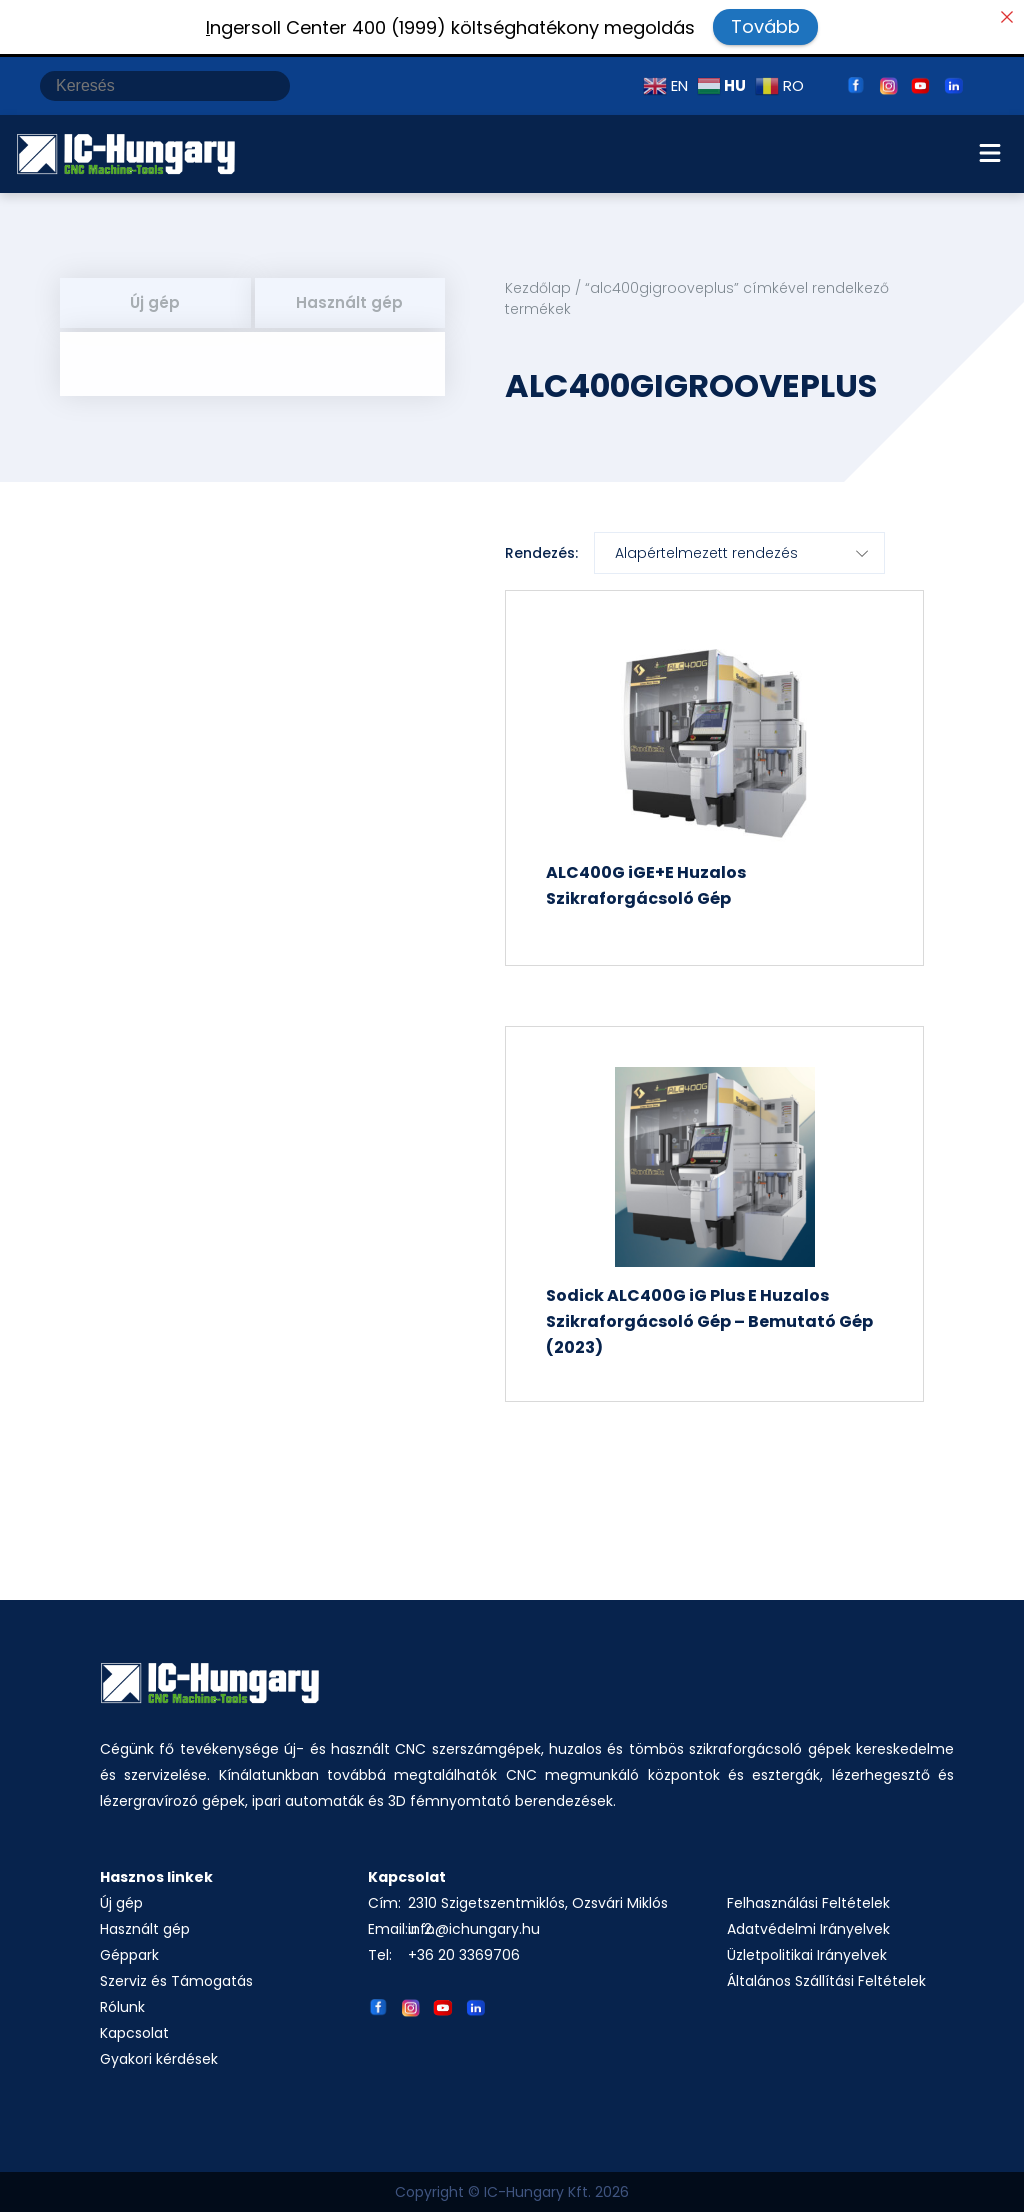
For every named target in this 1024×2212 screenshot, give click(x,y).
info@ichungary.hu (474, 1929)
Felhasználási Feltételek (808, 1903)
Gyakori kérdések (159, 2059)
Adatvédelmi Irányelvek (808, 1929)
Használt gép (349, 302)
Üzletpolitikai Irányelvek (807, 1955)
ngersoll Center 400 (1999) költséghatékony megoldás (450, 27)
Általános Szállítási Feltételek (826, 1981)
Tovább (765, 26)
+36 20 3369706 (464, 1955)
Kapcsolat (134, 2033)
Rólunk (122, 2007)
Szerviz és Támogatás (176, 1981)
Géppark (129, 1955)
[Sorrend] (739, 553)
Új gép (155, 302)
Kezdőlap (538, 288)
